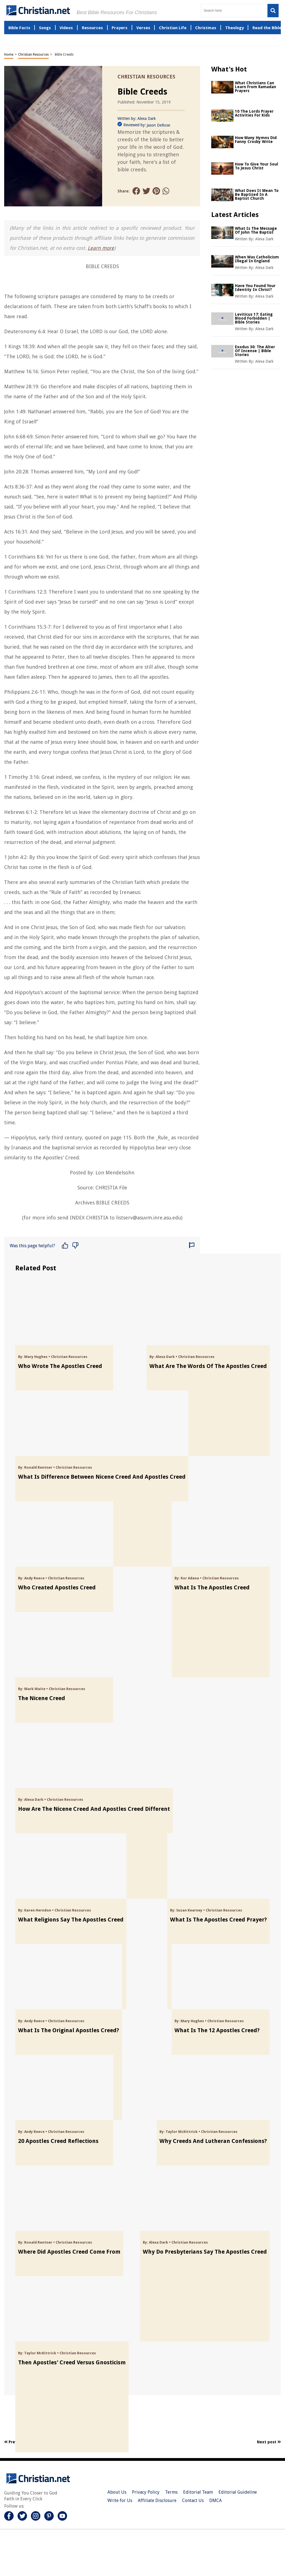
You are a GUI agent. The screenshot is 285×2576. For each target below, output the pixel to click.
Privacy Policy (145, 2492)
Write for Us (119, 2500)
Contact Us (193, 2500)
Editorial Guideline (237, 2492)
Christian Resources (33, 54)
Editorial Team (198, 2492)
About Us (116, 2492)
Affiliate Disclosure (157, 2500)
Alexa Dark (146, 118)
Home (8, 54)
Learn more (101, 248)
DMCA (215, 2500)
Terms (171, 2492)
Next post (269, 2442)
